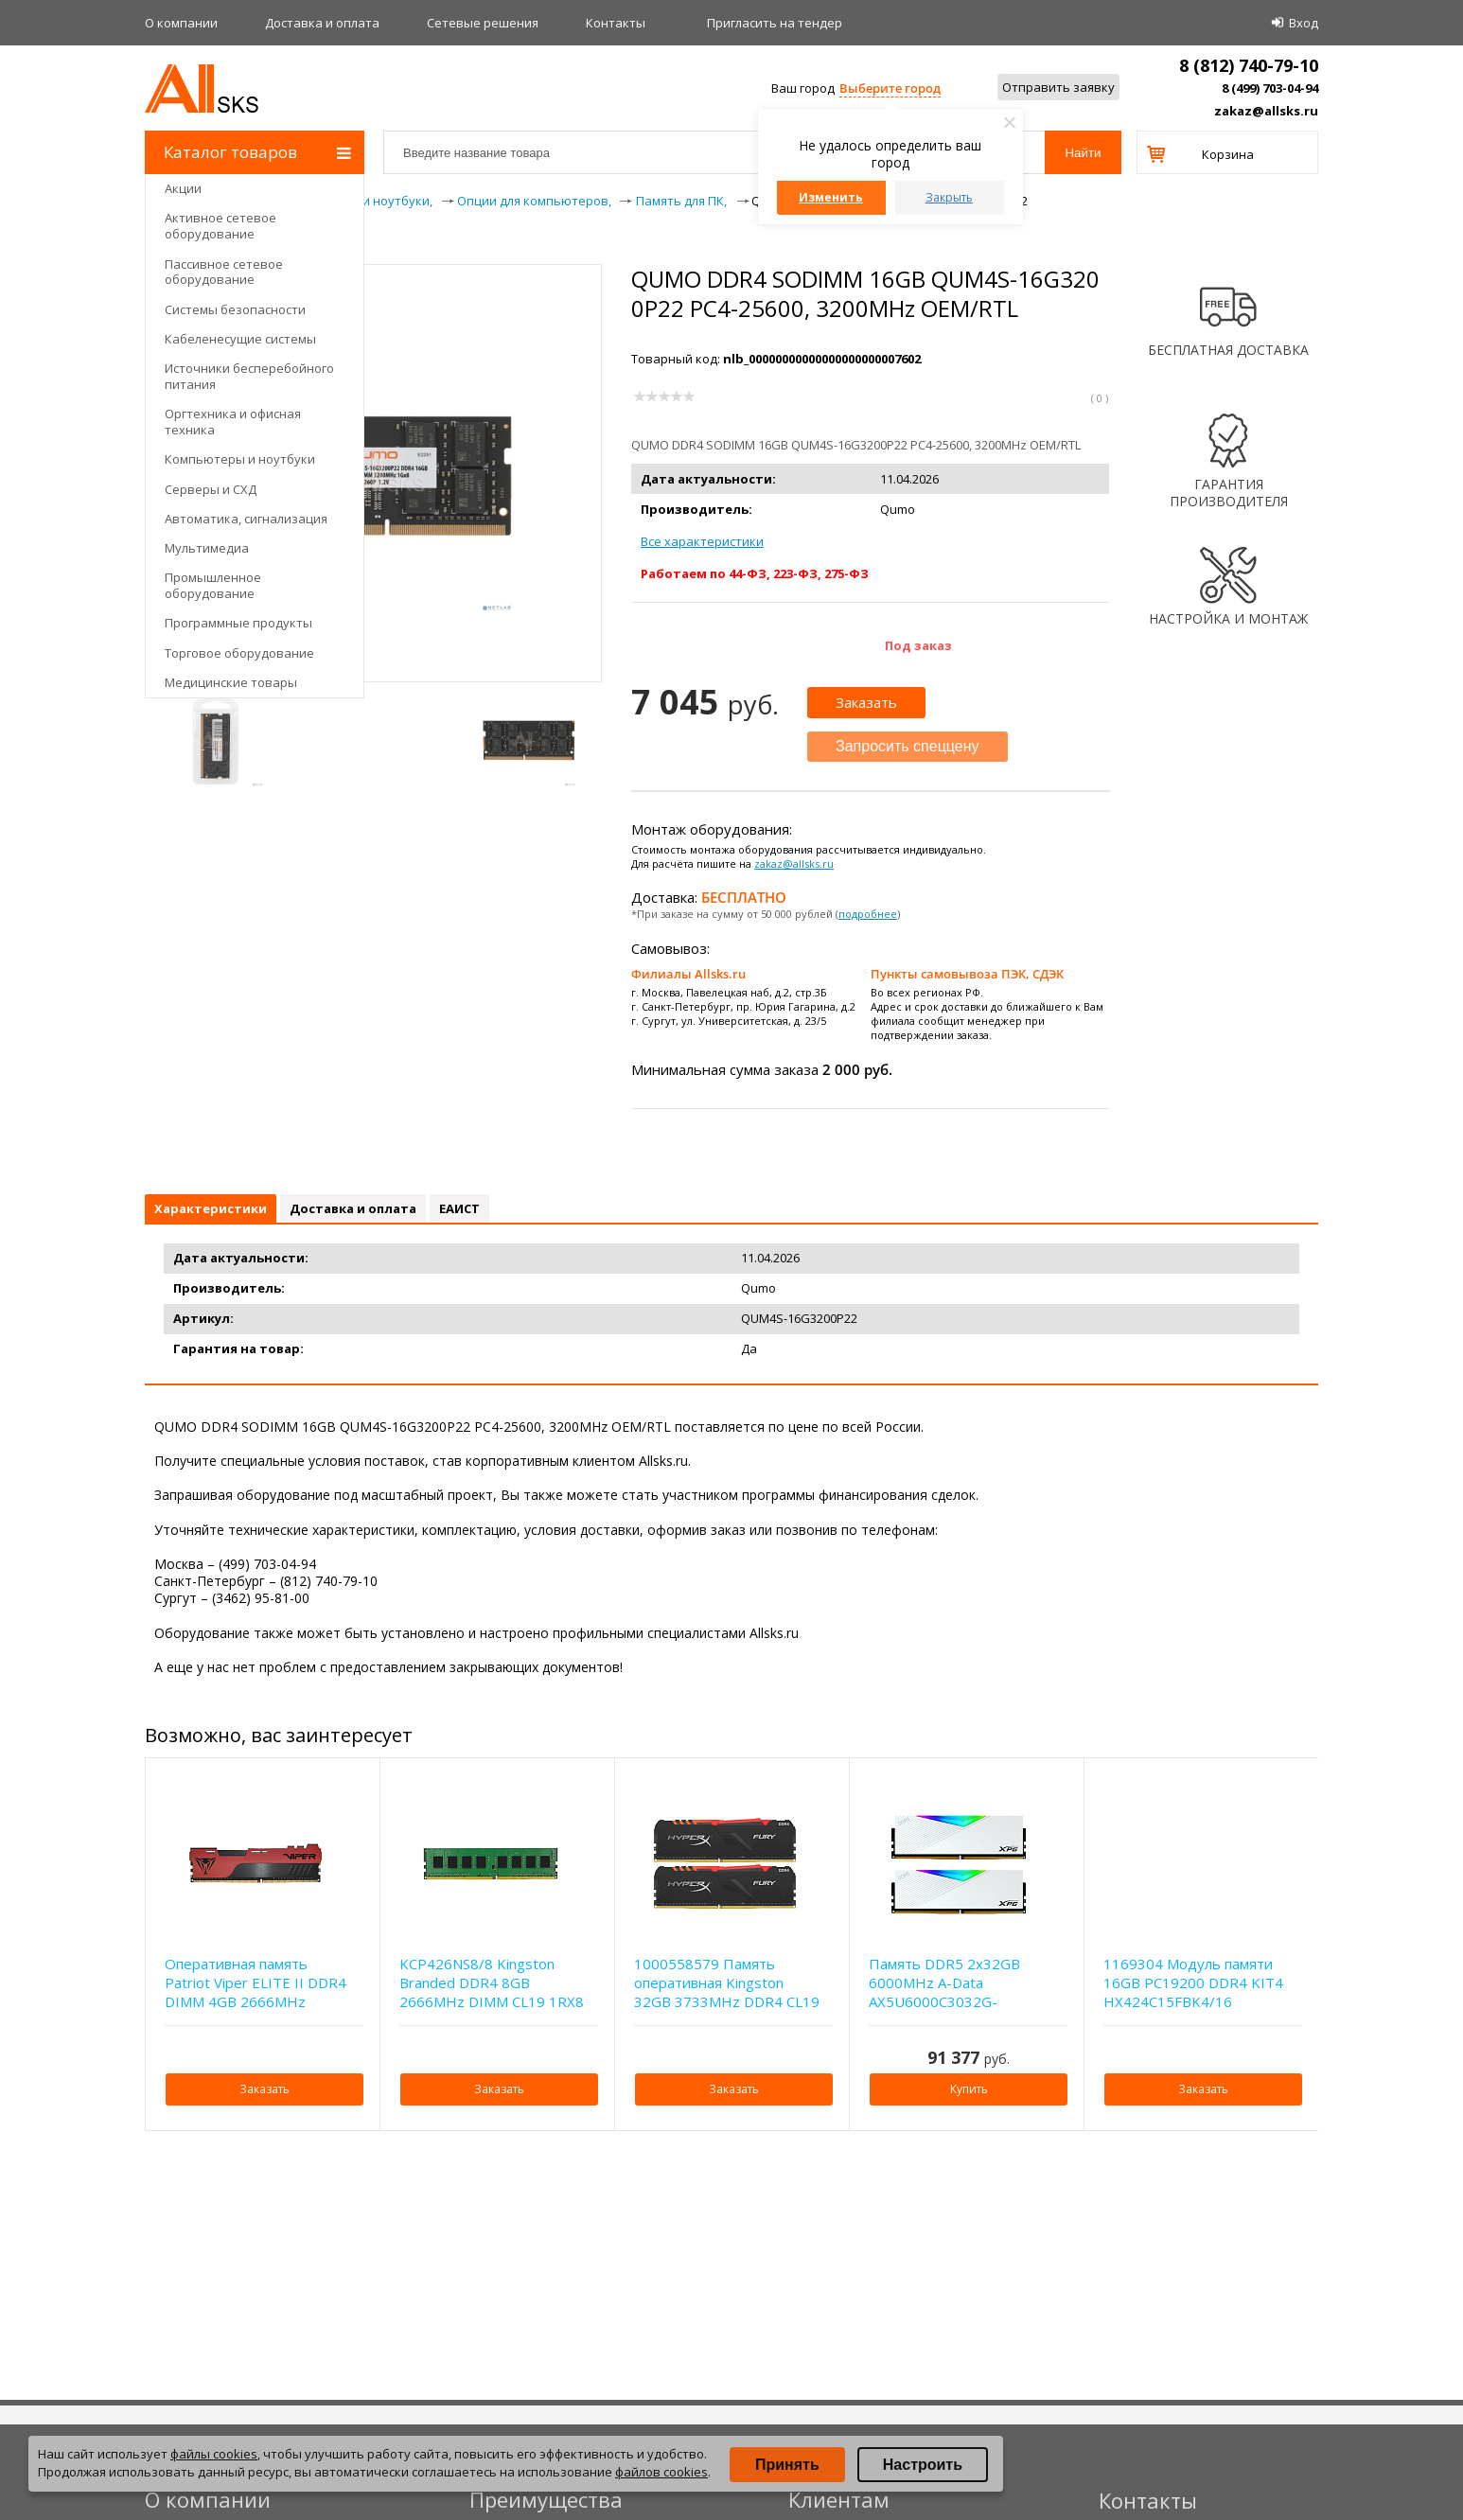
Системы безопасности (235, 309)
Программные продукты (238, 622)
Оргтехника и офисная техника (233, 421)
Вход (1303, 22)
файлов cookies (661, 2471)
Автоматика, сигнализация (246, 518)
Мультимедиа (207, 547)
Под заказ (918, 645)
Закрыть (949, 197)
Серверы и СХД (210, 489)
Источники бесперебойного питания (249, 376)
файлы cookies (213, 2453)
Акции (183, 188)
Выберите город (890, 88)
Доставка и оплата (322, 22)
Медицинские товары (231, 682)
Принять (787, 2465)
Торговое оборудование (239, 652)
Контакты (615, 22)
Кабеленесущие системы (240, 338)
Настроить (922, 2465)
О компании (181, 22)
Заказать (866, 702)
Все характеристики (702, 541)
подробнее (867, 914)
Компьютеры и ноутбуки (240, 458)
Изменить (831, 197)
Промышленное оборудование (213, 585)
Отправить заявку (1058, 87)
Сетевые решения (482, 22)
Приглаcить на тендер (774, 22)
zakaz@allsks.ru (1266, 110)
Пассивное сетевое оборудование (224, 272)
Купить (969, 2089)
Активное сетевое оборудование (220, 225)
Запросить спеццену (907, 746)
